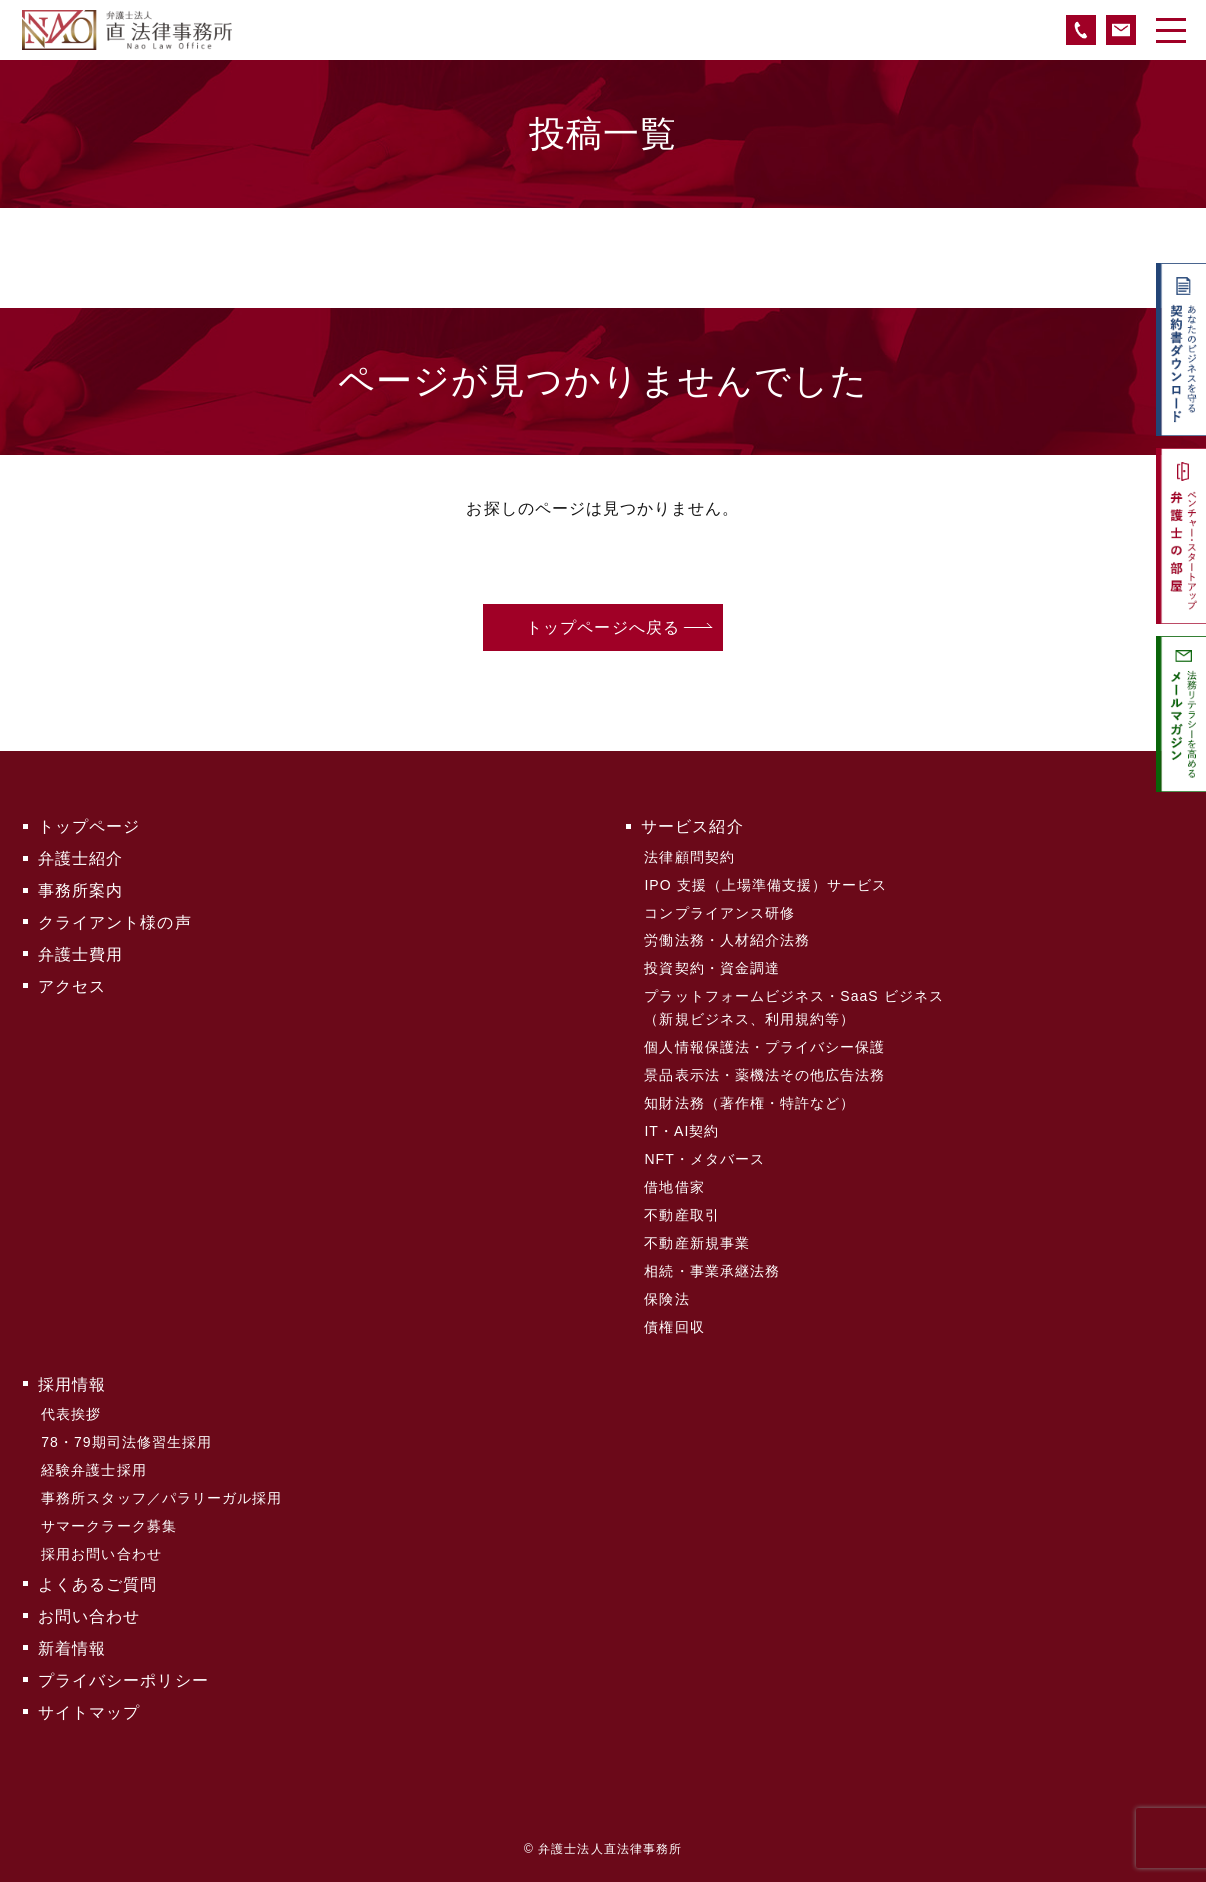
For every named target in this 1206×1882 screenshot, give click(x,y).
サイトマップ (89, 1712)
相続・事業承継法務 (712, 1271)
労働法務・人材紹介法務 (727, 940)
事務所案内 (80, 890)
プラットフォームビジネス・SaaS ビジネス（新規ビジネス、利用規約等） (794, 1007)
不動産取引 (681, 1215)
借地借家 (674, 1187)
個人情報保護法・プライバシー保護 (764, 1047)
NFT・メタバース (704, 1159)
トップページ (89, 826)
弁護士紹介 (80, 858)
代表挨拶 (71, 1414)
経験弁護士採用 (93, 1470)
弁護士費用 (80, 954)
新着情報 (72, 1648)
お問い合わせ (89, 1616)
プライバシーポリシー (123, 1680)
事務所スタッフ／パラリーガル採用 (161, 1498)
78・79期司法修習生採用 (126, 1442)
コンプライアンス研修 (719, 913)
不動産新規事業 (696, 1243)
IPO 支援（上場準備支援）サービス (765, 885)
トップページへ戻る (603, 627)
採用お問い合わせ (101, 1554)
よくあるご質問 (97, 1584)
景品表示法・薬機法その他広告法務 (764, 1075)
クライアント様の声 (115, 922)
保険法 (666, 1299)
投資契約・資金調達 (712, 968)
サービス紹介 (692, 826)
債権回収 (674, 1327)
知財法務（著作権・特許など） (749, 1103)
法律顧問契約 (689, 857)
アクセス (72, 986)
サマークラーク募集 (109, 1526)
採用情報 (72, 1384)
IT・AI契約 (681, 1131)
